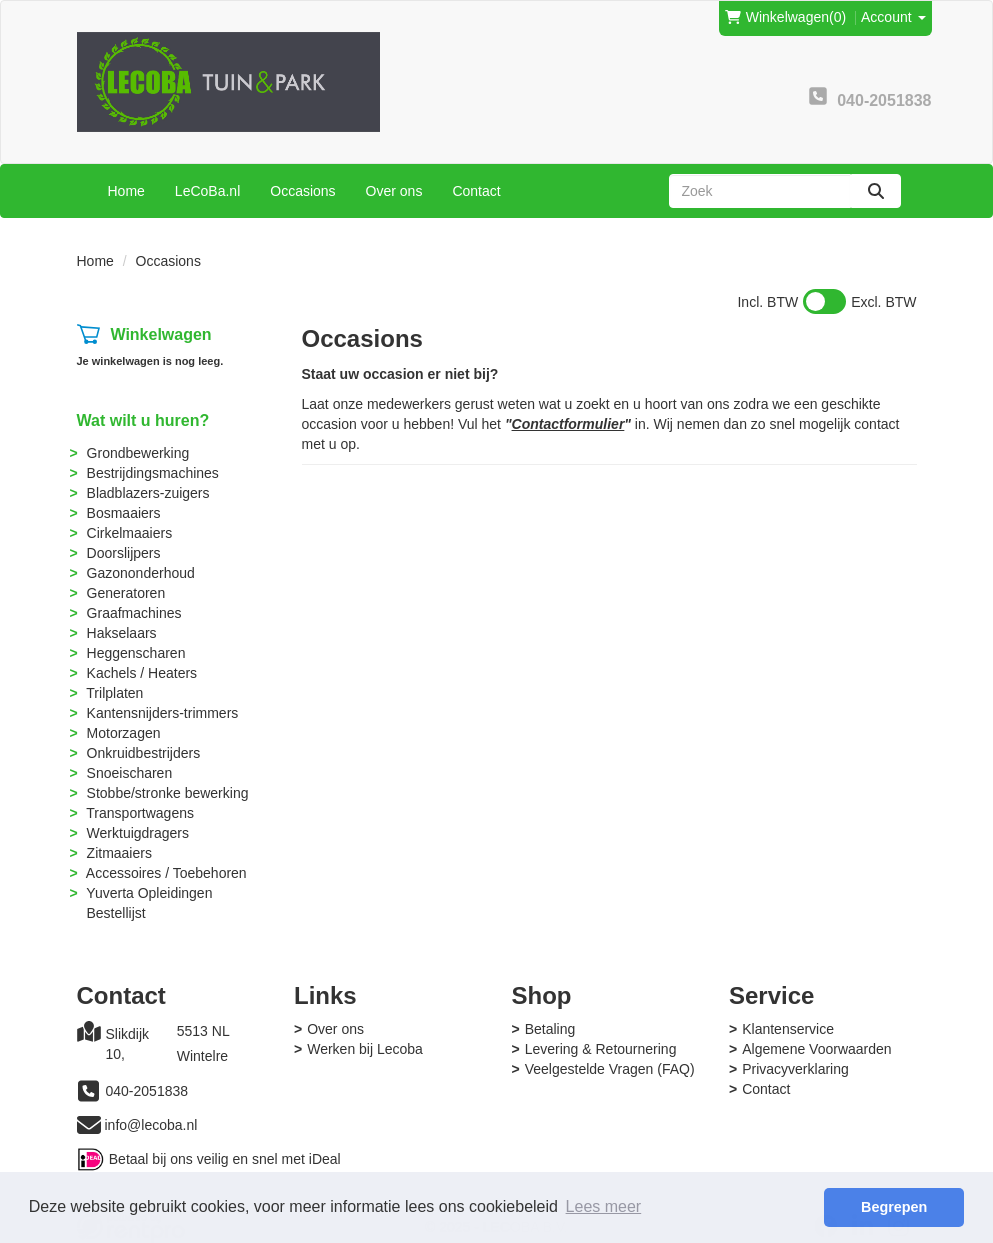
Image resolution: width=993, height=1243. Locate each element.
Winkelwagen (160, 334)
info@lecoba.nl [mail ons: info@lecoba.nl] (151, 1125)
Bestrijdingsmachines (153, 473)
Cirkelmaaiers (130, 533)
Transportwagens (140, 813)
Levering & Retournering (601, 1049)
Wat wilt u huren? (143, 420)
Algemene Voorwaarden (816, 1049)
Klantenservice (788, 1029)
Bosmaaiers (124, 513)
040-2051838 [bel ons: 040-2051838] (147, 1091)
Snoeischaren (130, 773)
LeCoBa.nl (207, 191)
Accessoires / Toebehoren (166, 873)
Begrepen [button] (894, 1207)
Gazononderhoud (141, 573)
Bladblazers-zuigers (148, 493)
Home (126, 191)
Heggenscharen (136, 653)
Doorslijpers (124, 553)
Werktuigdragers (138, 833)
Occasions (302, 191)
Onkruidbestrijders (144, 753)
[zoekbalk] (760, 191)
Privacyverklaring (795, 1069)
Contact (476, 191)
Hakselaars (122, 633)
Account (893, 17)
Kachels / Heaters (142, 673)
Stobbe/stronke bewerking (168, 793)
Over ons (394, 191)
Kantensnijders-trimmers (163, 713)
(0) (785, 17)
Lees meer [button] (604, 1206)
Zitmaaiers (119, 853)
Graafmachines (134, 613)
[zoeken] (876, 191)
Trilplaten (114, 693)
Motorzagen (124, 733)
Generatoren (126, 593)
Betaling (550, 1029)
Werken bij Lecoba (365, 1049)
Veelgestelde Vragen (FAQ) (610, 1069)
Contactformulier (568, 424)
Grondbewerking (138, 453)
